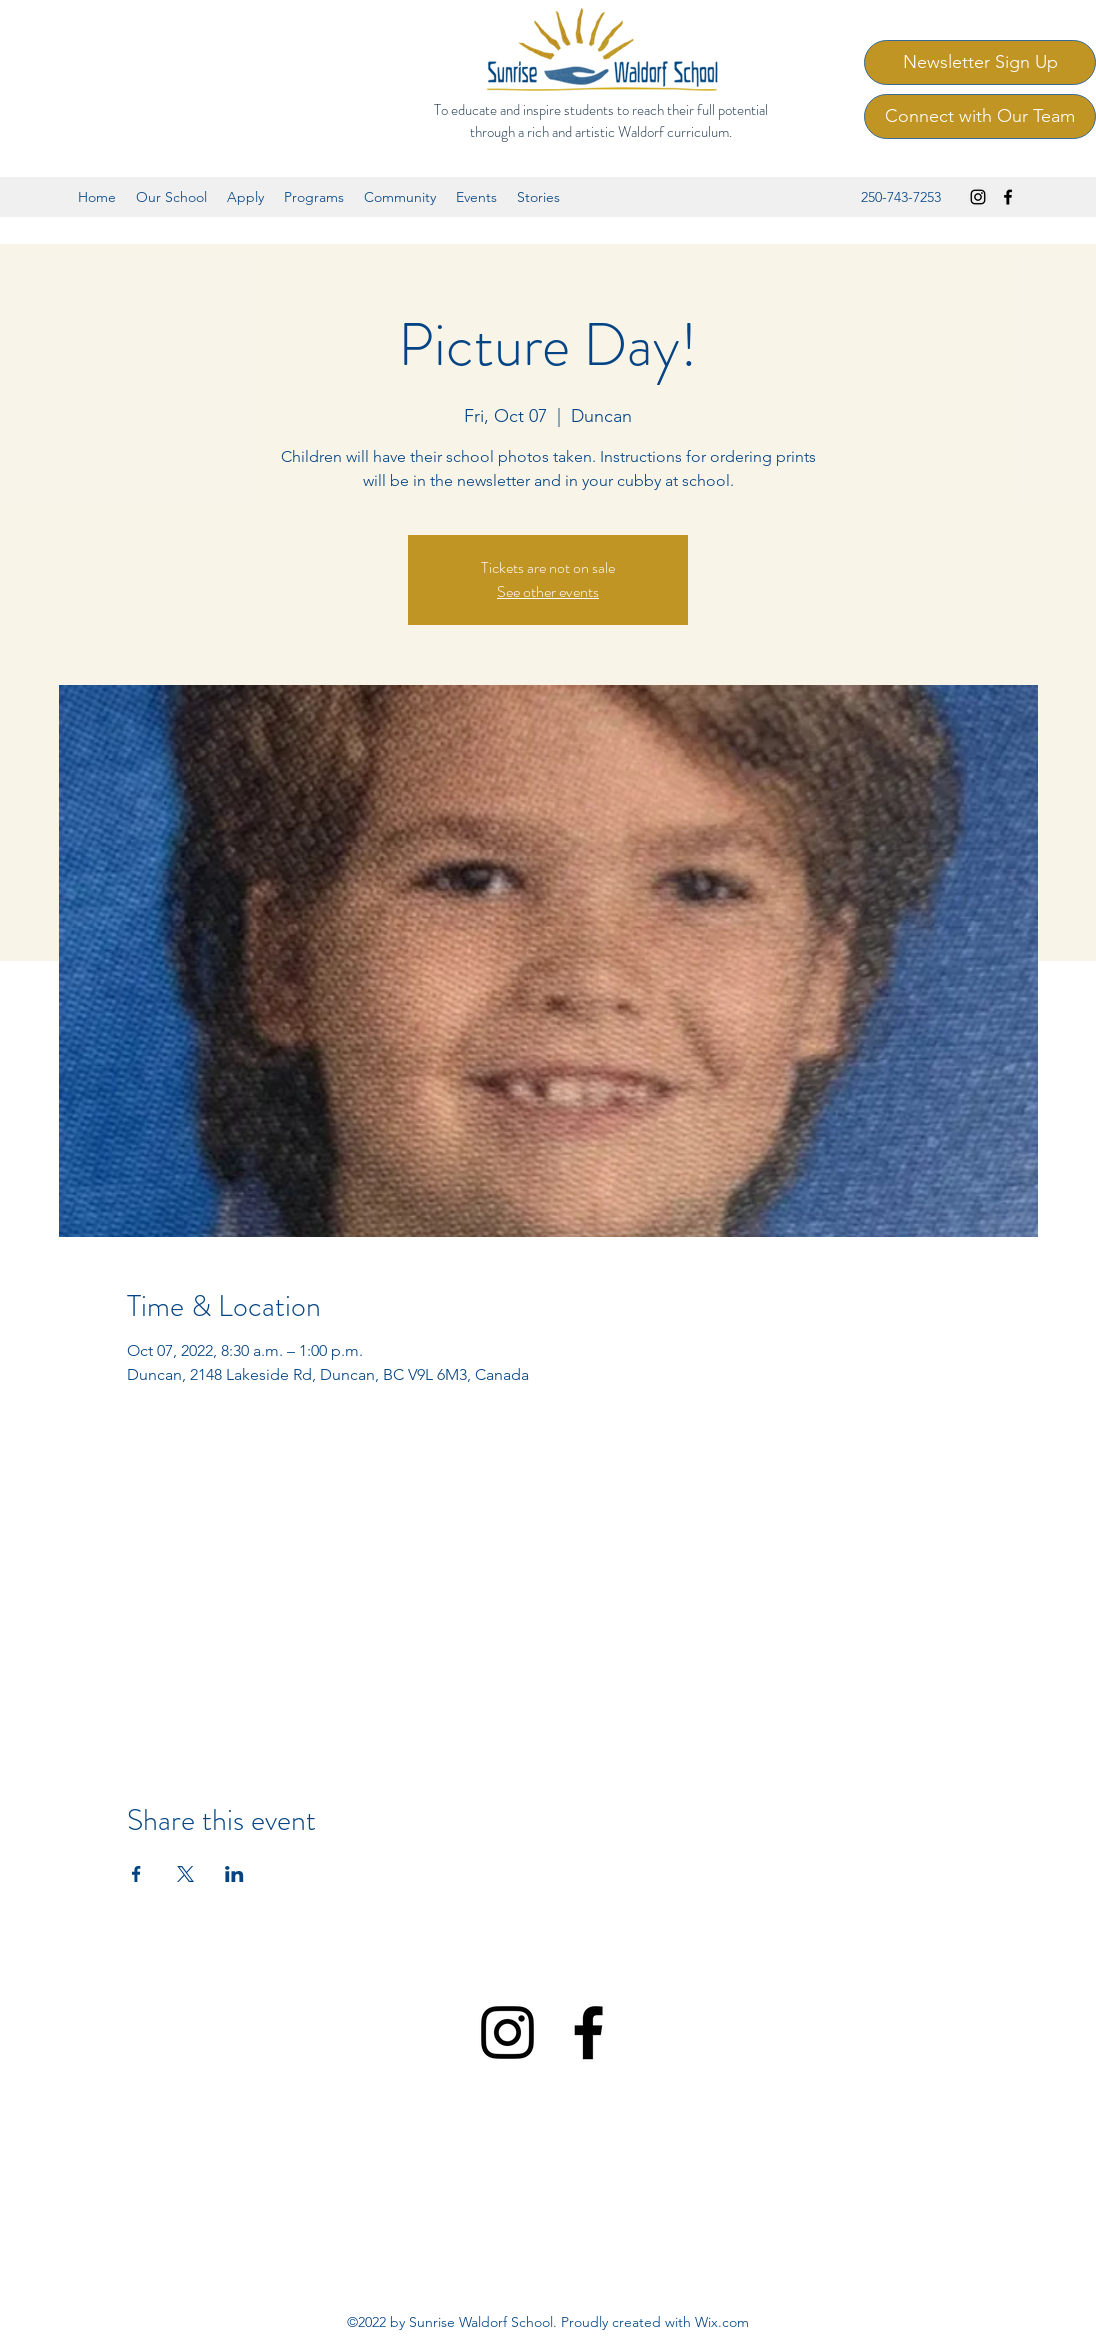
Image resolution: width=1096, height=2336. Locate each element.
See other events (548, 591)
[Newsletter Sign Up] (980, 62)
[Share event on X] (185, 1874)
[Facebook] (1008, 197)
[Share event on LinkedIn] (234, 1874)
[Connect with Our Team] (980, 116)
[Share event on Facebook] (136, 1874)
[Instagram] (978, 197)
